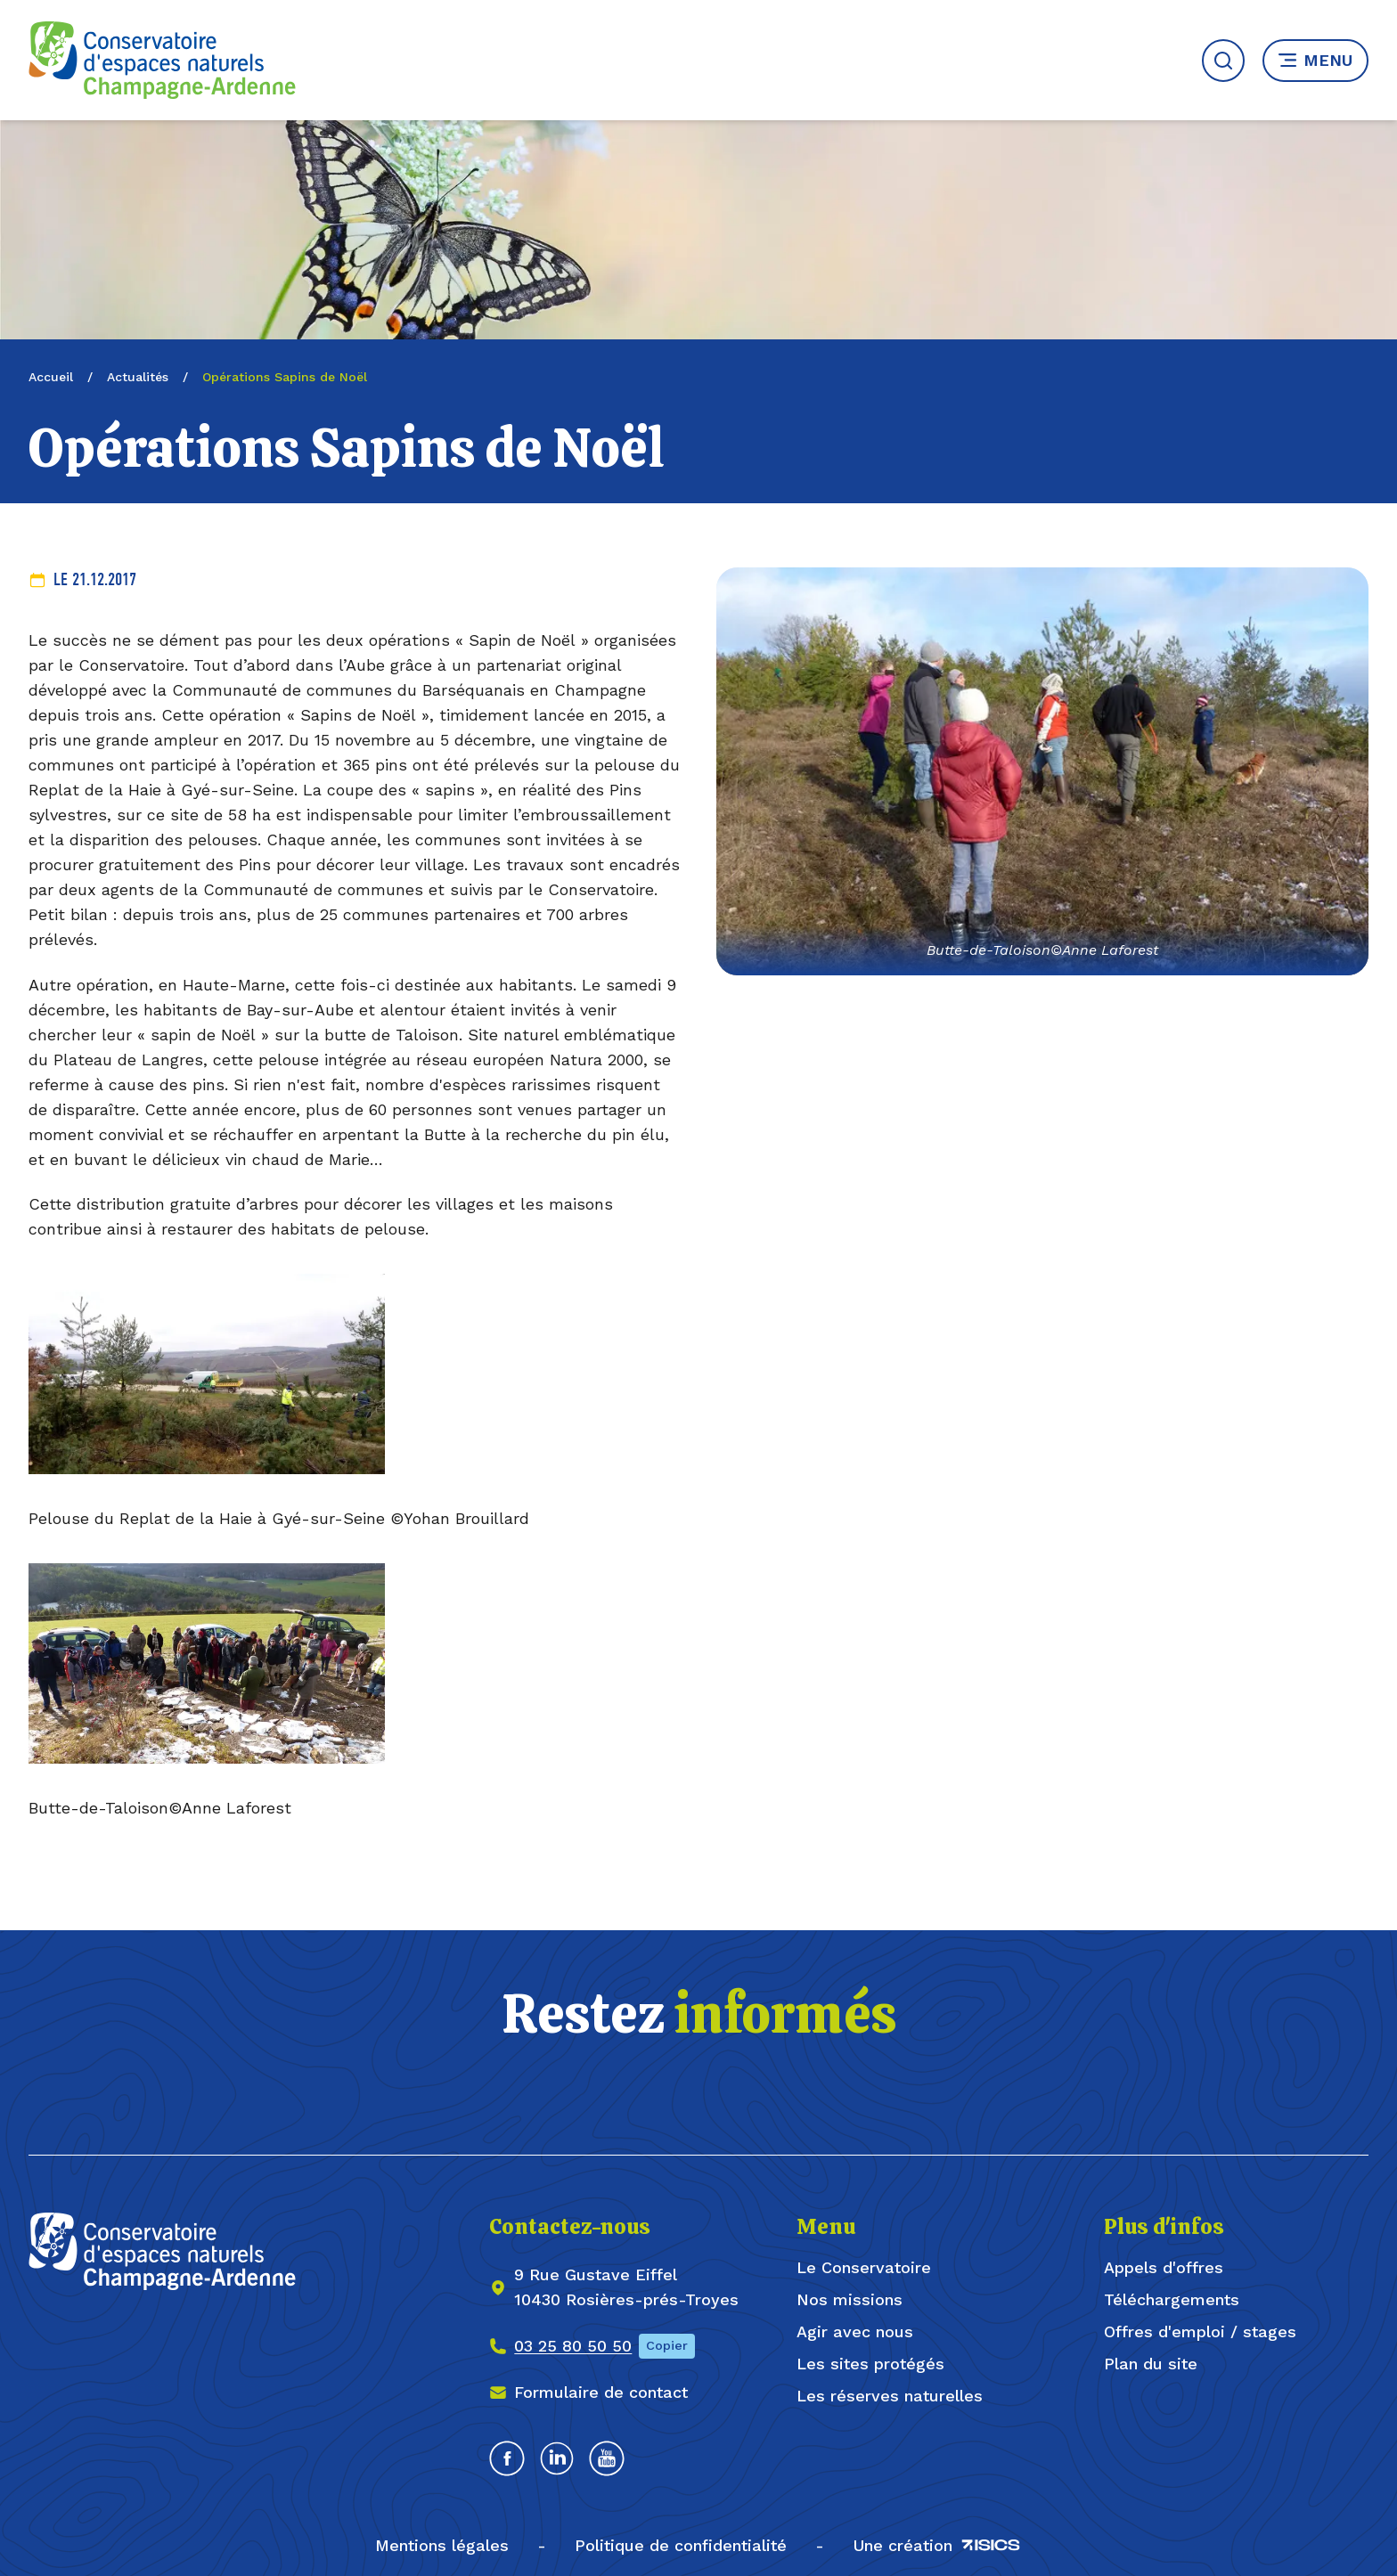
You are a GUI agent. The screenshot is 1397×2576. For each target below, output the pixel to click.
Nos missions (850, 2299)
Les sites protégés (870, 2363)
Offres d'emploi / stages (1200, 2331)
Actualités (137, 377)
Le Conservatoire (864, 2267)
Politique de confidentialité (681, 2545)
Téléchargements (1171, 2299)
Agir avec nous (855, 2331)
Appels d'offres (1163, 2267)
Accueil (51, 377)
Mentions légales (442, 2545)
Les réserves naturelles (890, 2395)
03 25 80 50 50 (573, 2345)
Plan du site (1150, 2363)
